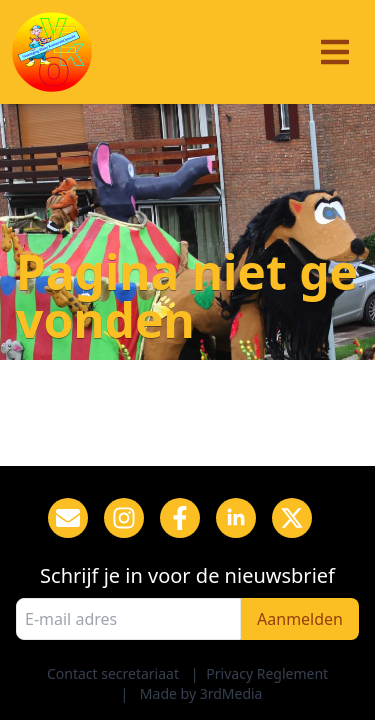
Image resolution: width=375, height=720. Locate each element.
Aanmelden (300, 619)
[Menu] (335, 52)
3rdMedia (231, 693)
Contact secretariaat (113, 673)
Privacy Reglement (267, 673)
